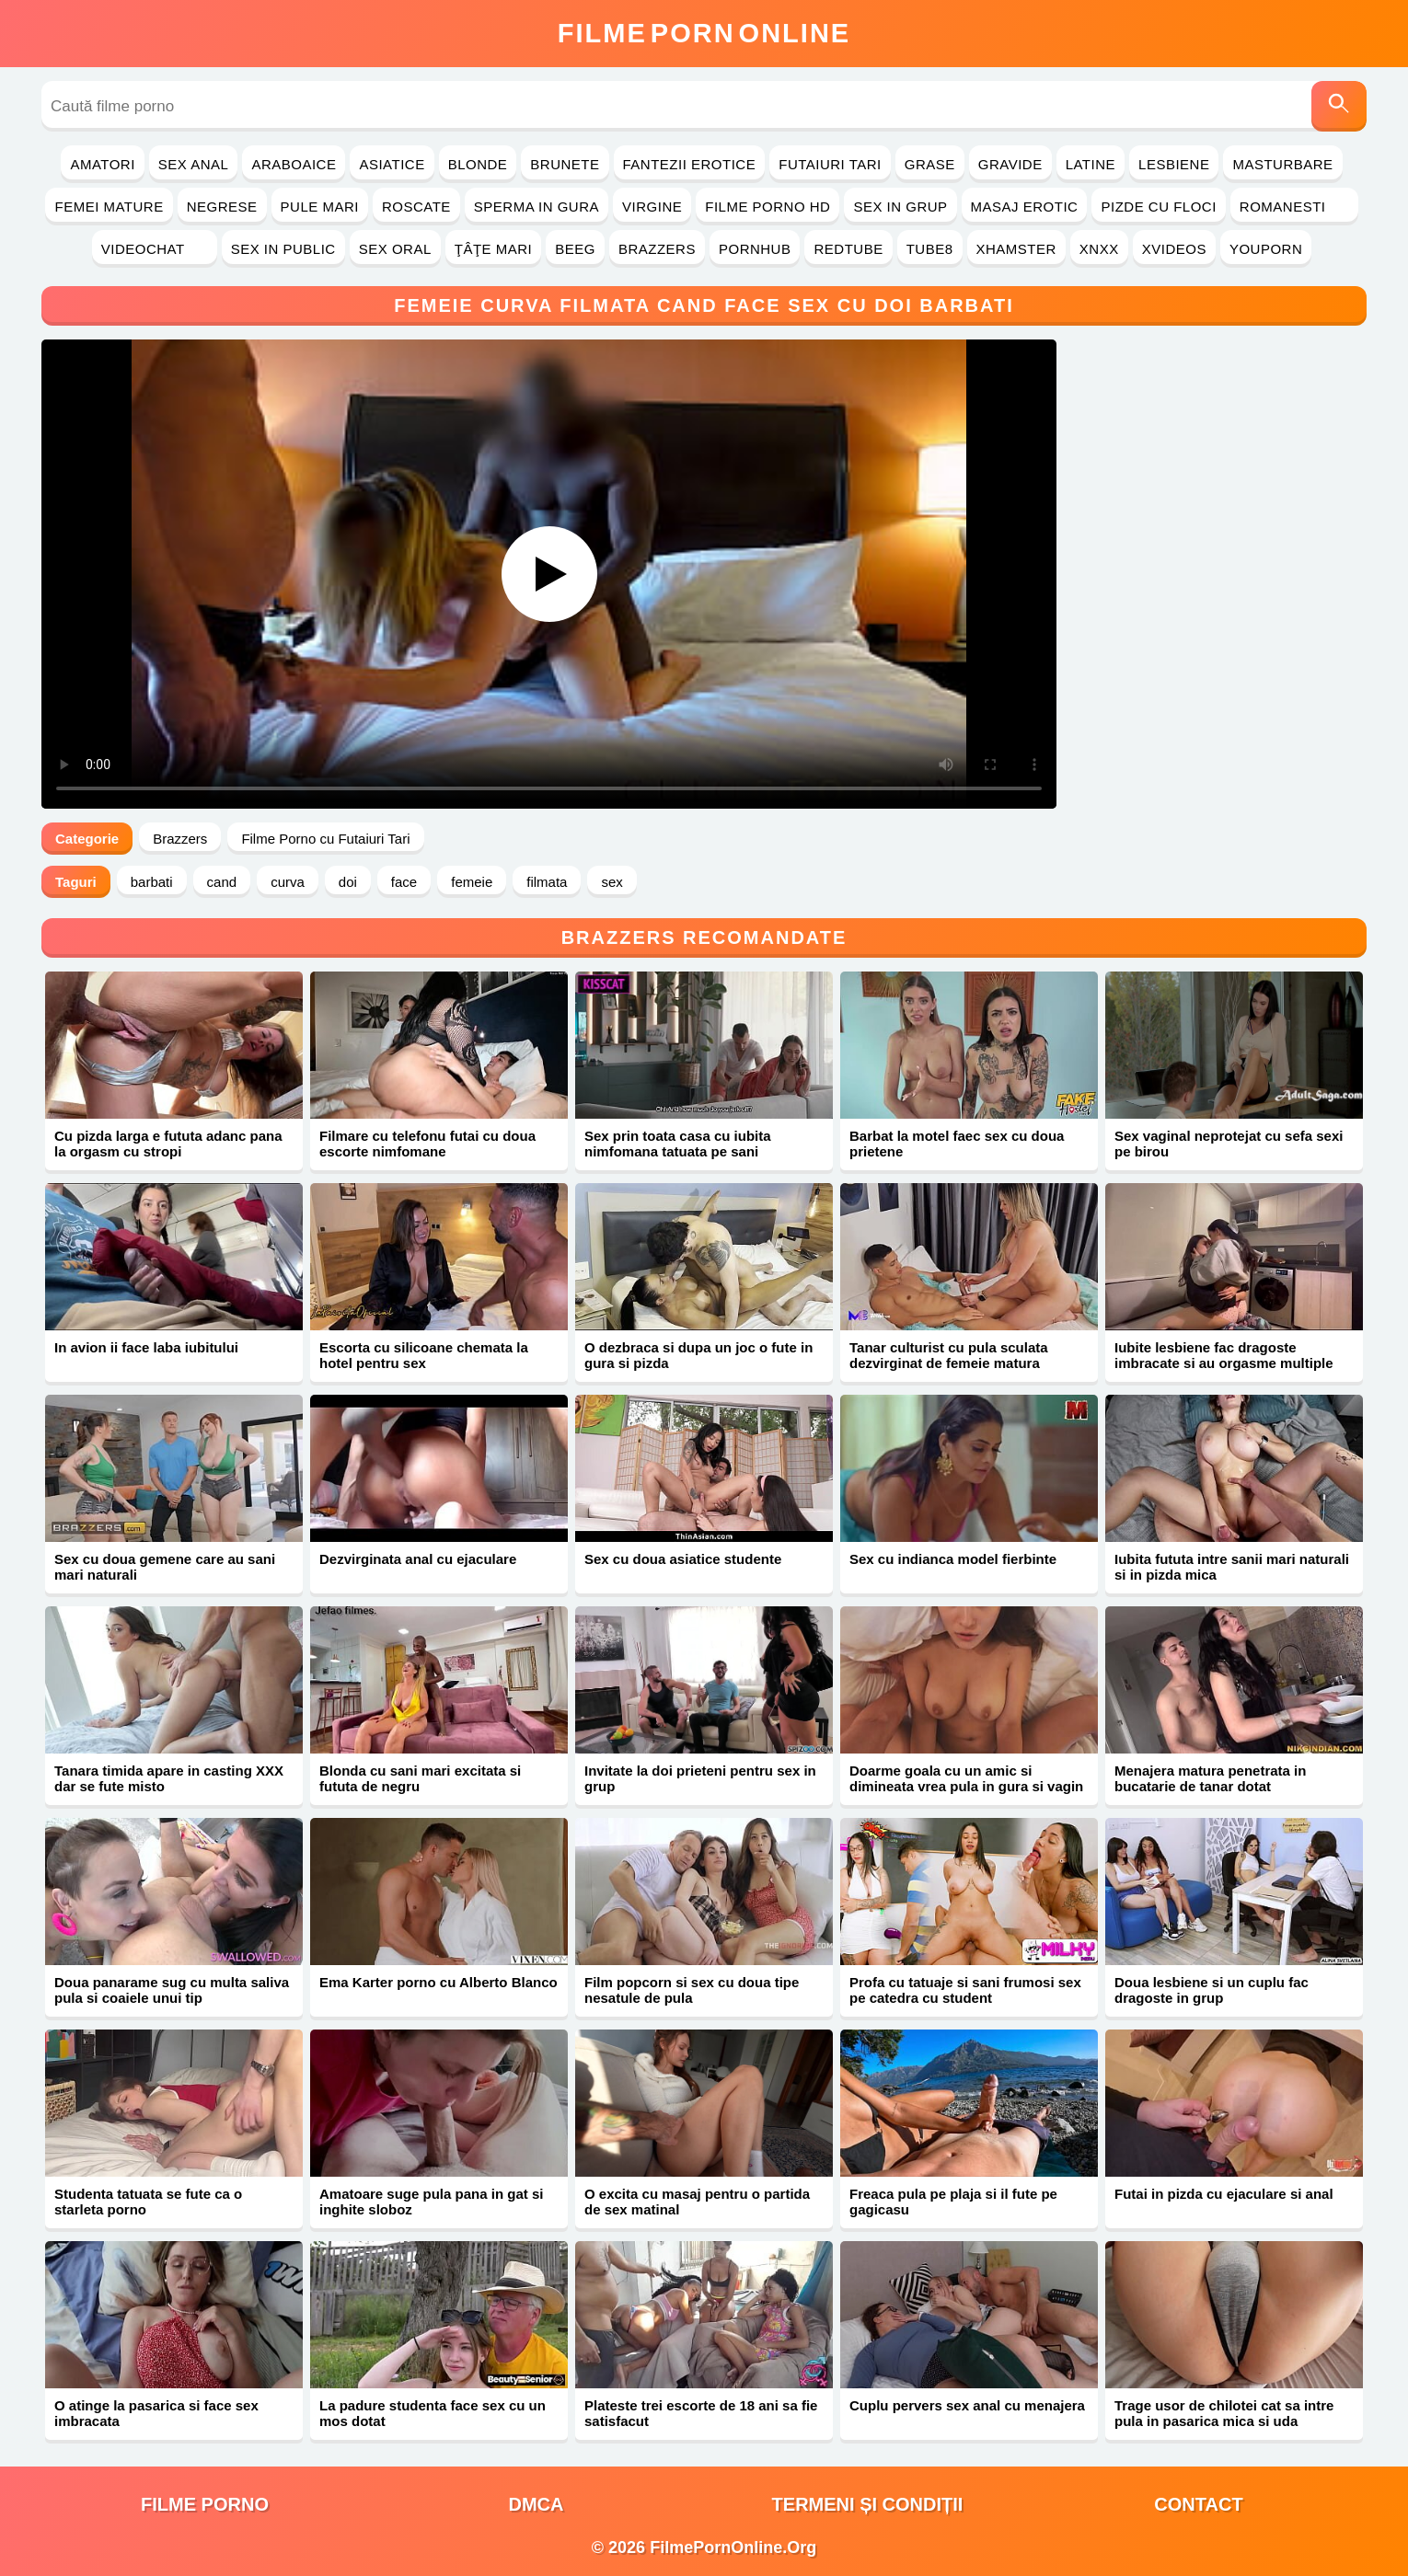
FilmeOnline (704, 33)
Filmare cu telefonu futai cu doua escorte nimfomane (427, 1143)
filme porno (205, 2504)
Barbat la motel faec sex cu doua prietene (956, 1143)
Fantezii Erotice (689, 164)
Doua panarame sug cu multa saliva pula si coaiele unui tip (171, 1990)
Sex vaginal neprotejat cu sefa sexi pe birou (1228, 1143)
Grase (930, 164)
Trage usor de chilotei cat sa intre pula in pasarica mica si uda (1223, 2413)
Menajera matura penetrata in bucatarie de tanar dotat (1210, 1778)
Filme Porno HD (767, 206)
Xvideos (1174, 249)
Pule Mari (320, 206)
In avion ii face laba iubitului (146, 1347)
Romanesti (1294, 206)
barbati (152, 882)
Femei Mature (108, 206)
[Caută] (1339, 106)
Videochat (154, 249)
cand (222, 882)
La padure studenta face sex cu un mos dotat (432, 2413)
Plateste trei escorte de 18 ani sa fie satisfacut (700, 2413)
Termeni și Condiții (868, 2504)
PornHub (755, 249)
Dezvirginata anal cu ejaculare (417, 1559)
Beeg (575, 249)
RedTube (848, 249)
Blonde (478, 164)
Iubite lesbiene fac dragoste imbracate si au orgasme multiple (1223, 1355)
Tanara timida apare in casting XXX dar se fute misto (168, 1778)
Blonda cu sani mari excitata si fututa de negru (420, 1778)
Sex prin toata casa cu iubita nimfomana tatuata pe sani (677, 1143)
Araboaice (293, 164)
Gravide (1010, 164)
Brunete (564, 164)
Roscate (416, 206)
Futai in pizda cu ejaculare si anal (1223, 2194)
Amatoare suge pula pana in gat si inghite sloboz (431, 2201)
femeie (471, 882)
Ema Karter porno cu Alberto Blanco (438, 1982)
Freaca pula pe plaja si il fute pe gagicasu (953, 2201)
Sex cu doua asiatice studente (682, 1559)
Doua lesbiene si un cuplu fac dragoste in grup (1211, 1990)
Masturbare (1282, 164)
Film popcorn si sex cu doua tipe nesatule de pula (691, 1990)
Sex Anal (193, 164)
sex (611, 882)
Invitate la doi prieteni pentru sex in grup (700, 1778)
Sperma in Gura (536, 206)
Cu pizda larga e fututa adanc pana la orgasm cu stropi (168, 1143)
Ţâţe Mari (494, 249)
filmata (546, 882)
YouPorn (1265, 249)
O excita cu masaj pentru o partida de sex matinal (697, 2201)
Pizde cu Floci (1158, 206)
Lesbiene (1173, 164)
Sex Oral (395, 249)
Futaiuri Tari (830, 164)
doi (348, 882)
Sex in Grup (900, 206)
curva (288, 882)
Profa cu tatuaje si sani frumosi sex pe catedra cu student (965, 1990)
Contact (1198, 2504)
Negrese (222, 206)
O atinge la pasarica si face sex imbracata (156, 2413)
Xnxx (1099, 249)
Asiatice (391, 164)
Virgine (652, 206)
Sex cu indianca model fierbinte (952, 1559)
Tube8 (929, 249)
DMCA (536, 2504)
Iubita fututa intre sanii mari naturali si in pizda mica (1231, 1566)
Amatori (102, 164)
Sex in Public (283, 249)
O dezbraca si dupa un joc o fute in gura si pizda (698, 1355)
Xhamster (1016, 249)
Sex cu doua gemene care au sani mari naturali (164, 1566)
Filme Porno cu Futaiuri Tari (325, 838)
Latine (1090, 164)
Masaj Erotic (1025, 206)
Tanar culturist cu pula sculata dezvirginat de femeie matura (948, 1355)
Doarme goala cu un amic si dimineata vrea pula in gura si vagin (966, 1778)
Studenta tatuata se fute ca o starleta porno (148, 2201)
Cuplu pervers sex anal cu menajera (967, 2405)
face (404, 882)
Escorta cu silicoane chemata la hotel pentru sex (423, 1355)
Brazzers (657, 249)
